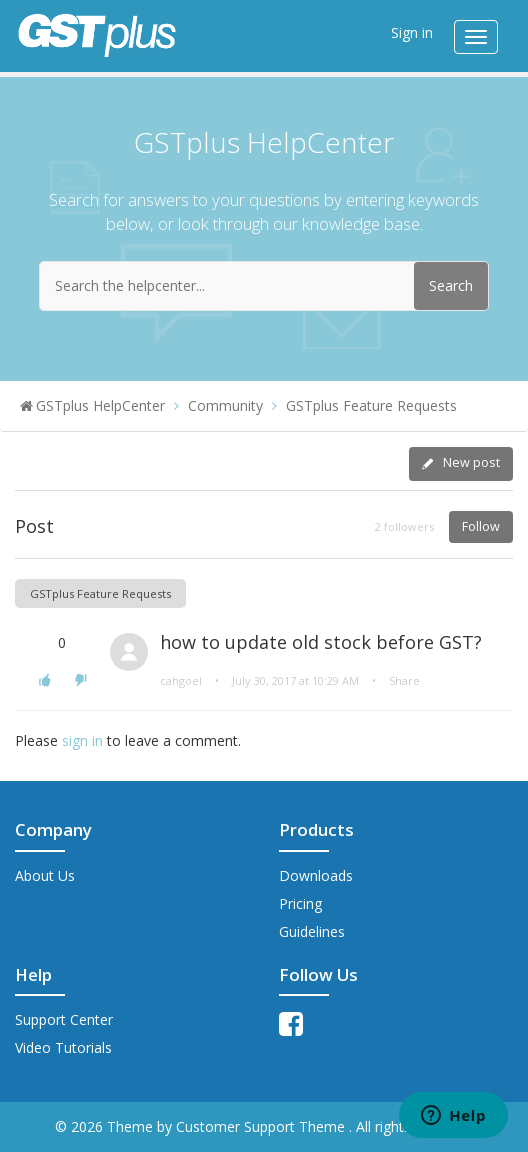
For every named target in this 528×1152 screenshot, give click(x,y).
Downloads (316, 875)
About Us (45, 875)
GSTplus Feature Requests (371, 405)
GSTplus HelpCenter (100, 405)
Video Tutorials (63, 1047)
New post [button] (471, 462)
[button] (45, 679)
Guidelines (312, 931)
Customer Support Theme (262, 1126)
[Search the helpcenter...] (264, 286)
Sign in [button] (412, 32)
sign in (82, 740)
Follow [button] (481, 526)
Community (225, 405)
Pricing (300, 903)
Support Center (64, 1019)
